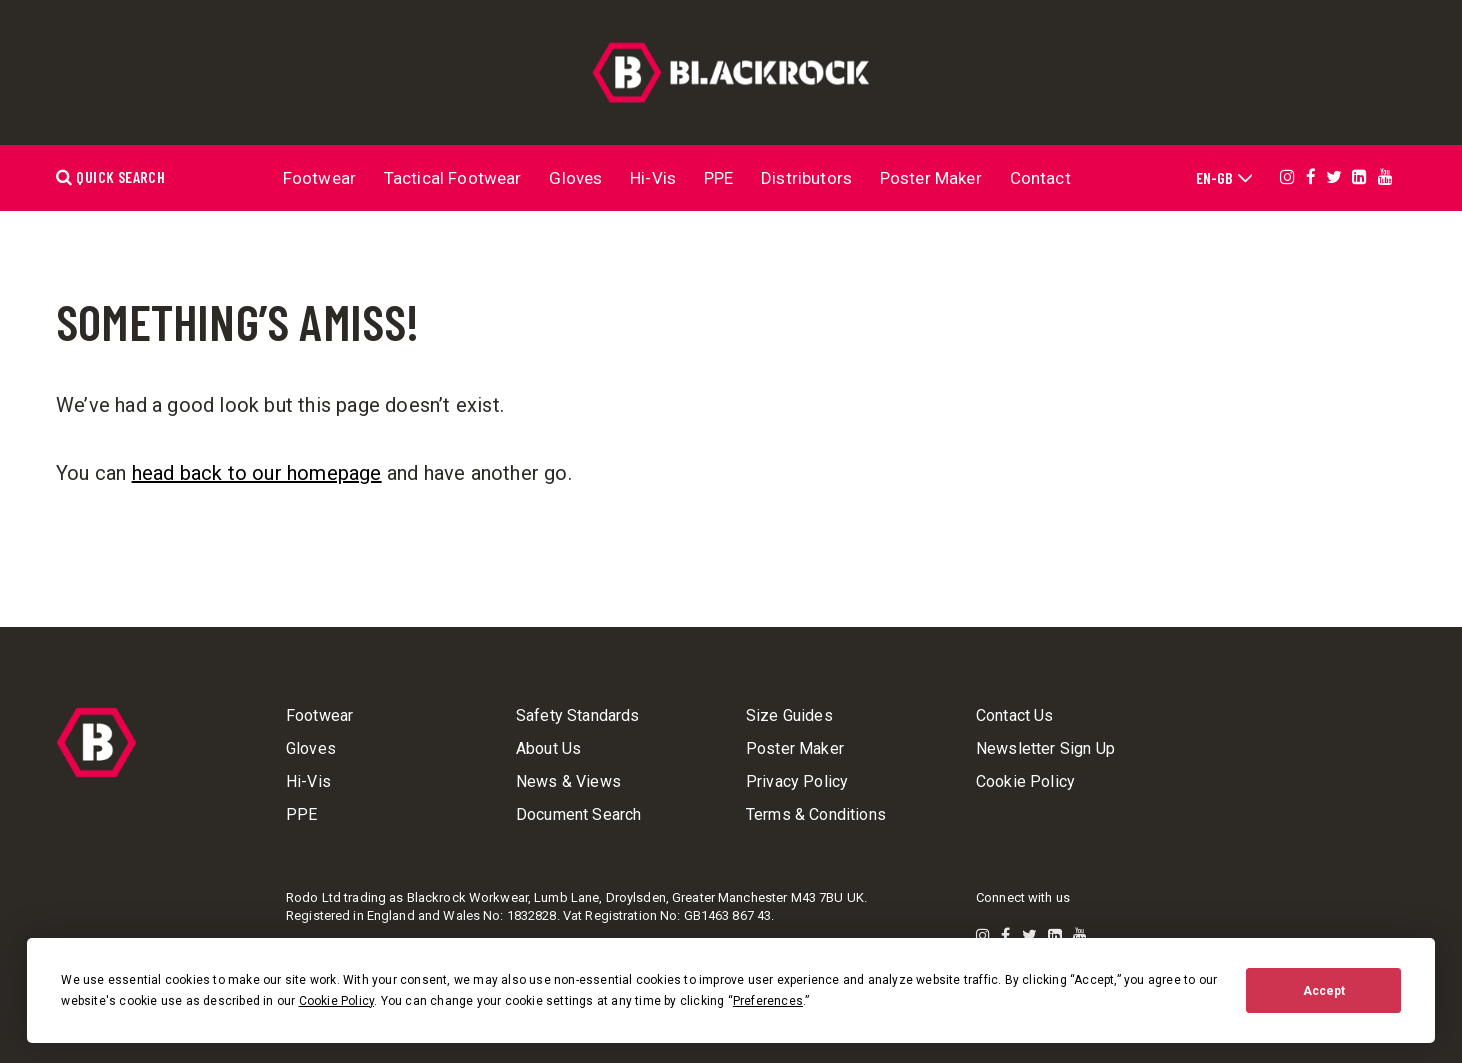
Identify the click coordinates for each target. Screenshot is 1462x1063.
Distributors (806, 178)
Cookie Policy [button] (337, 1001)
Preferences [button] (768, 1001)
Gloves (575, 178)
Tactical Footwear (453, 178)
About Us (548, 749)
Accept (1324, 991)
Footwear (319, 178)
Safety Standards (578, 716)
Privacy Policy (797, 782)
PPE (719, 178)
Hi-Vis (653, 178)
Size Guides (789, 716)
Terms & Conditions (816, 815)
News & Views (568, 782)
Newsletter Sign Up (1045, 749)
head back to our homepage (257, 473)
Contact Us (1015, 716)
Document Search (578, 815)
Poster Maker (931, 178)
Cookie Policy (1025, 782)
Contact (1040, 178)
